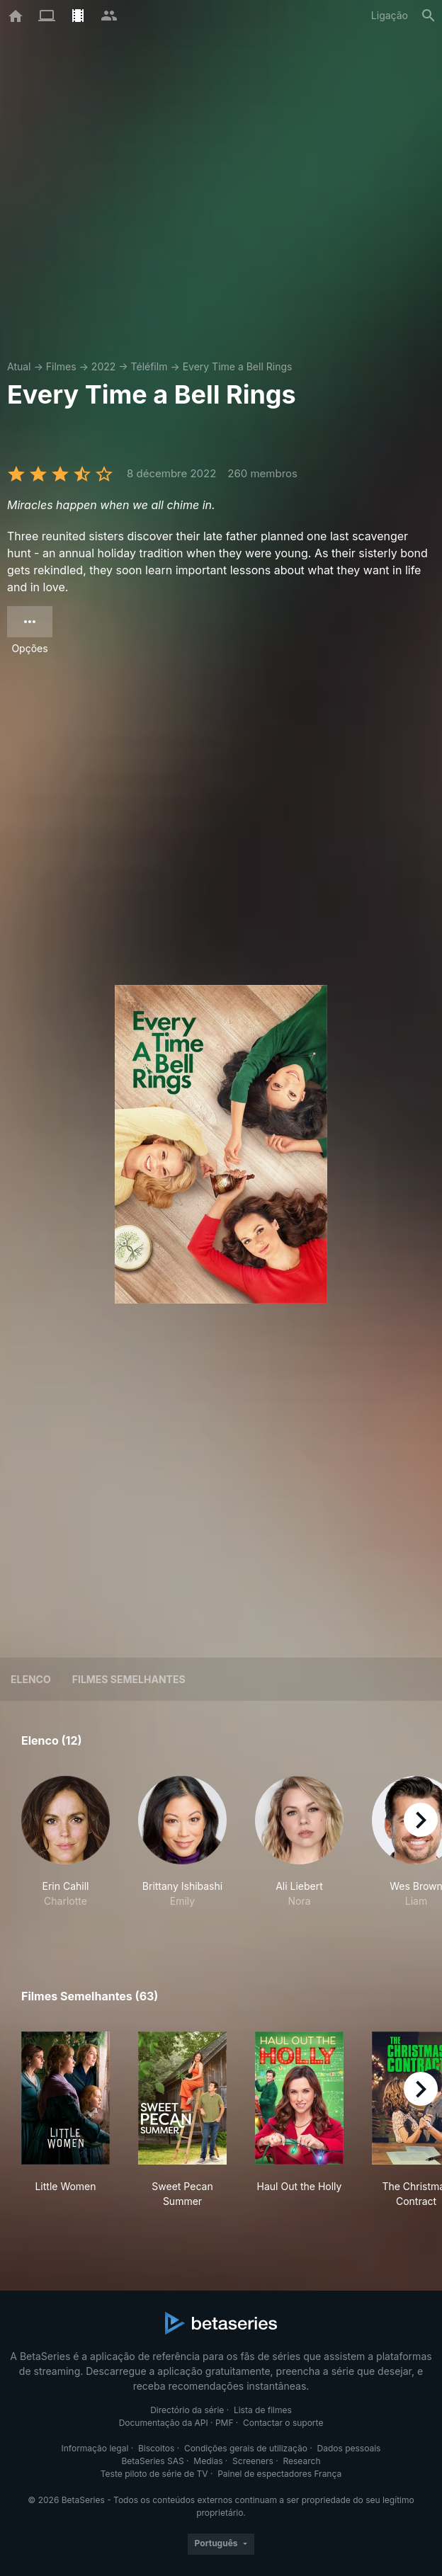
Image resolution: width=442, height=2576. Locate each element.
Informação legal (95, 2448)
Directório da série (187, 2410)
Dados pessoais (349, 2448)
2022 (103, 366)
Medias (207, 2461)
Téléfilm (149, 366)
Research (301, 2461)
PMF (224, 2422)
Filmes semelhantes (129, 1679)
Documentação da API (163, 2422)
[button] (65, 1849)
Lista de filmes (263, 2410)
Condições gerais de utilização (245, 2448)
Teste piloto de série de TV (154, 2473)
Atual (19, 366)
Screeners (252, 2461)
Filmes (61, 366)
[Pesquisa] (428, 15)
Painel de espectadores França (279, 2473)
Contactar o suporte (283, 2422)
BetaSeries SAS (153, 2461)
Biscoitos (156, 2448)
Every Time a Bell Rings (238, 366)
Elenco (31, 1679)
